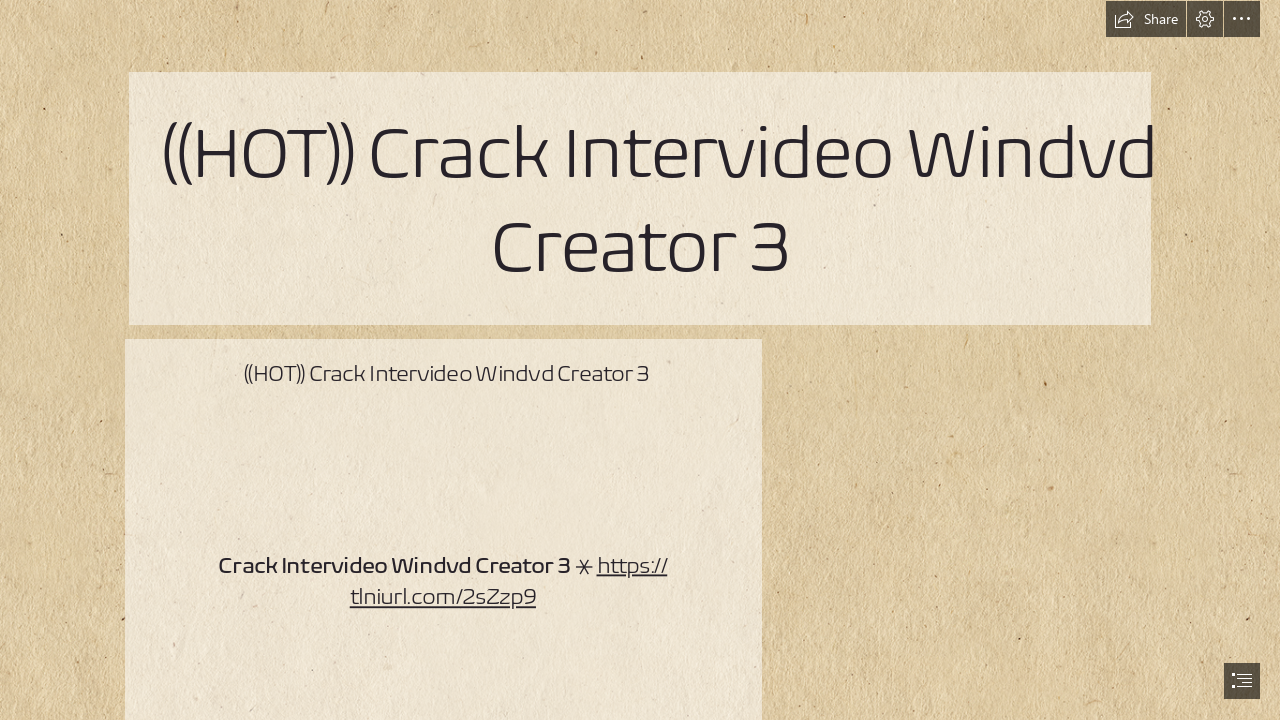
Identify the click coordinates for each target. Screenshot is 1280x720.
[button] (1146, 19)
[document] (640, 360)
